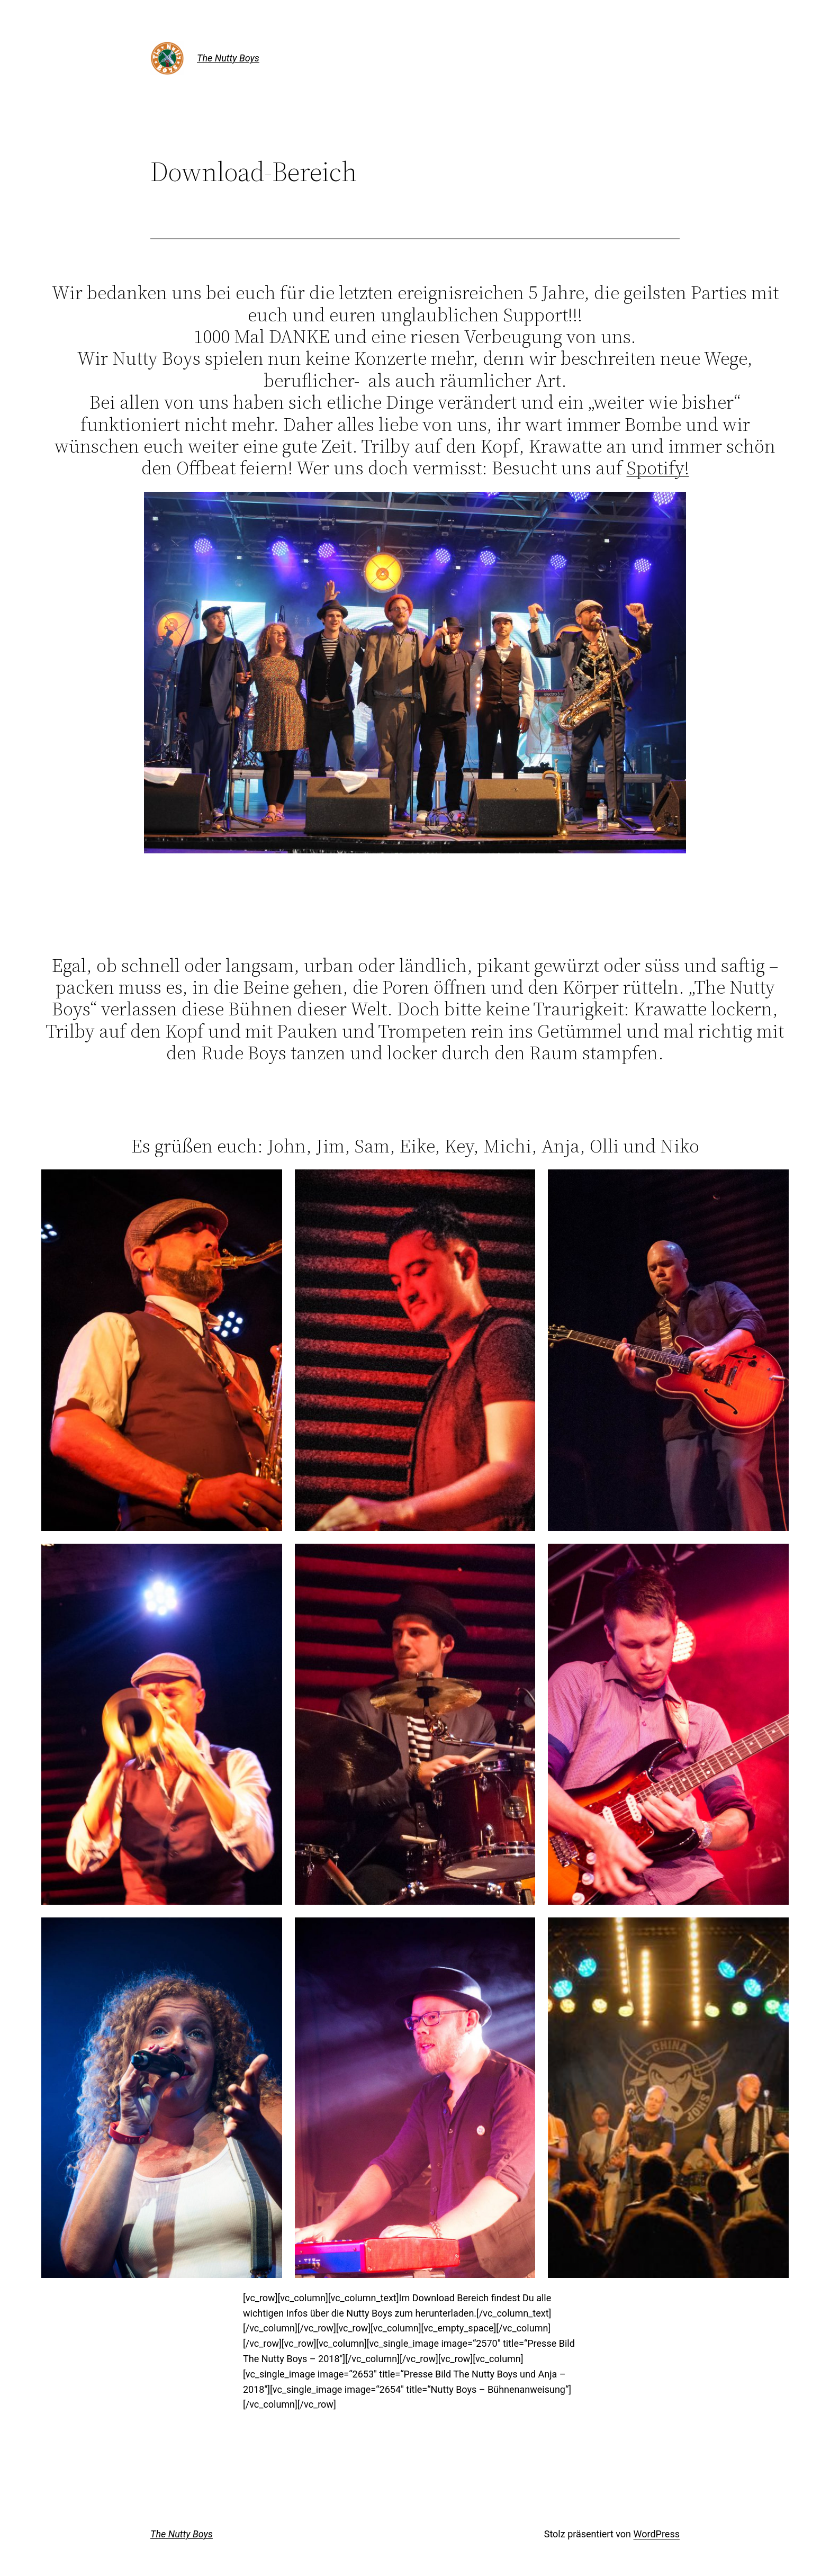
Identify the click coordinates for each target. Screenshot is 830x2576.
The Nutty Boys (228, 58)
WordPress (657, 2533)
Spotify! (658, 468)
